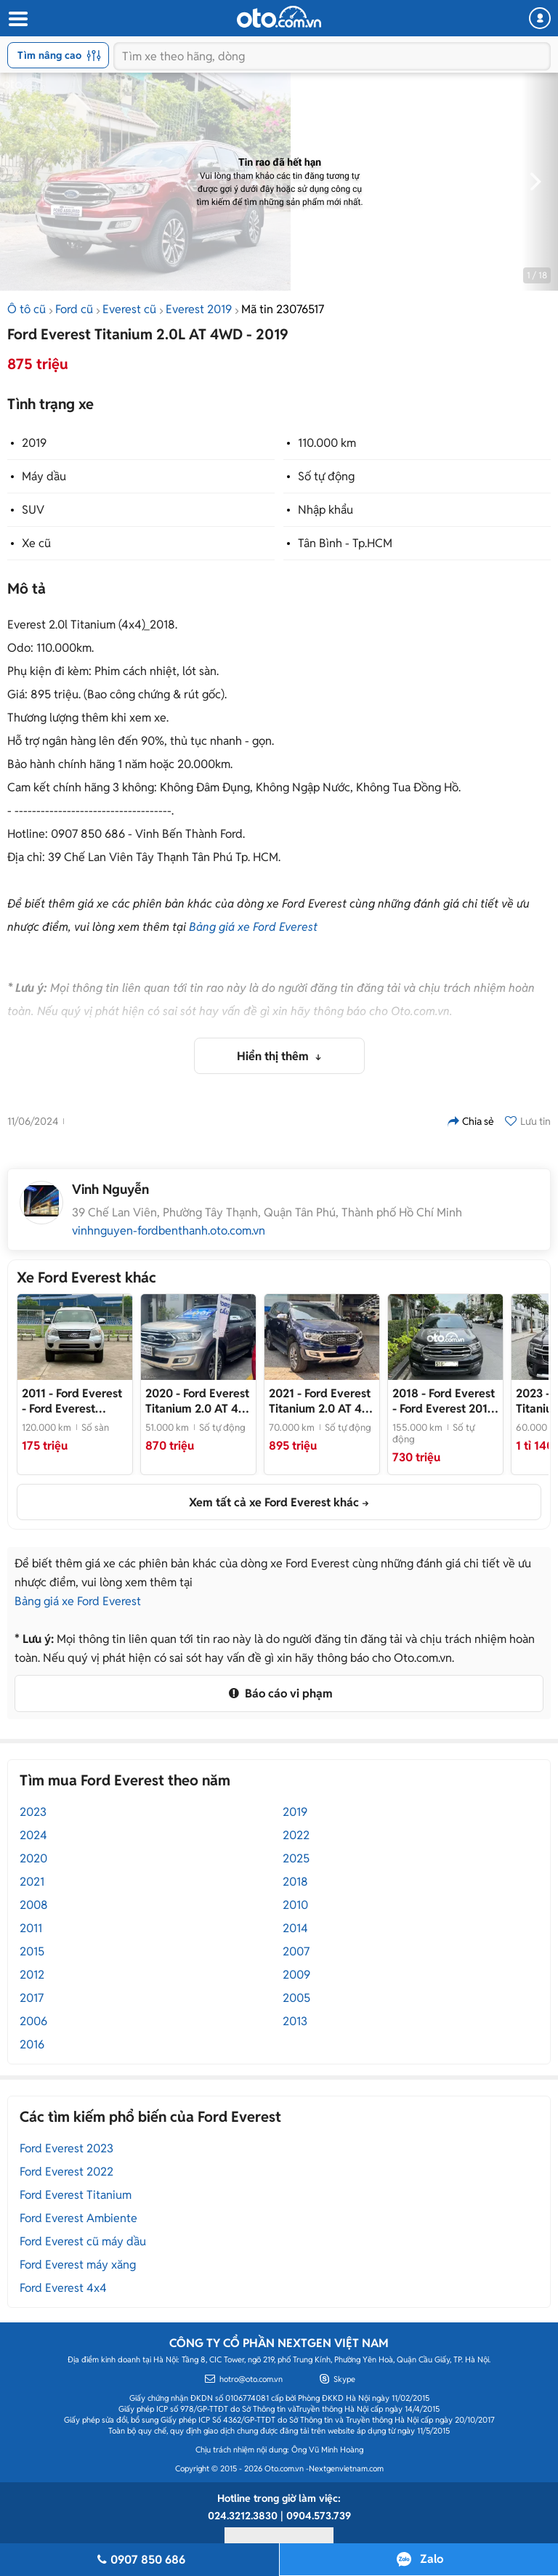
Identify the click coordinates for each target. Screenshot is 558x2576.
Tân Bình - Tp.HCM (345, 543)
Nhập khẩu (325, 509)
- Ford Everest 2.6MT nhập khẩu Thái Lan (72, 1401)
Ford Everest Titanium (76, 2194)
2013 (295, 2021)
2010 (295, 1905)
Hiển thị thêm (274, 1056)
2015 (32, 1951)
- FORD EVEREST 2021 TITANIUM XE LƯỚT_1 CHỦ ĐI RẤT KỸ (322, 1401)
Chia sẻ (471, 1121)
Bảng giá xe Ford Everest (253, 926)
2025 (296, 1858)
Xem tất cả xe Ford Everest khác (274, 1502)
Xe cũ (36, 543)
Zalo (431, 2559)
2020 (33, 1858)
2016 (32, 2044)
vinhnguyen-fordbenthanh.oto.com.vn (168, 1231)
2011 (31, 1928)
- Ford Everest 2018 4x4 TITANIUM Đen (443, 1401)
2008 (34, 1905)
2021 (32, 1881)
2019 (34, 443)
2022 (296, 1835)
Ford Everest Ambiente (78, 2218)
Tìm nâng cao (59, 55)
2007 (296, 1951)
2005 (296, 1998)
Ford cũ (74, 309)
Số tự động (326, 476)
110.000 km (327, 443)
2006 (33, 2021)
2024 (33, 1835)
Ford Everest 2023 (66, 2148)
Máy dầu (44, 476)
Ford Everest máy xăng (78, 2264)
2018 (295, 1881)
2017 (32, 1998)
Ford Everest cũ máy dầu (83, 2241)
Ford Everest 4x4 (63, 2288)
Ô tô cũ (26, 309)
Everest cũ (129, 309)
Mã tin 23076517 (282, 309)
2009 (296, 1974)
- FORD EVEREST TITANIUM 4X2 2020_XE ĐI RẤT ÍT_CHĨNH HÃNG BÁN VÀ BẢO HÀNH (198, 1401)
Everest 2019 (199, 309)
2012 (32, 1974)
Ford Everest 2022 (66, 2171)
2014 (295, 1928)
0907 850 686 (139, 2559)
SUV (33, 509)
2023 (33, 1812)
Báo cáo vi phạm (278, 1693)
